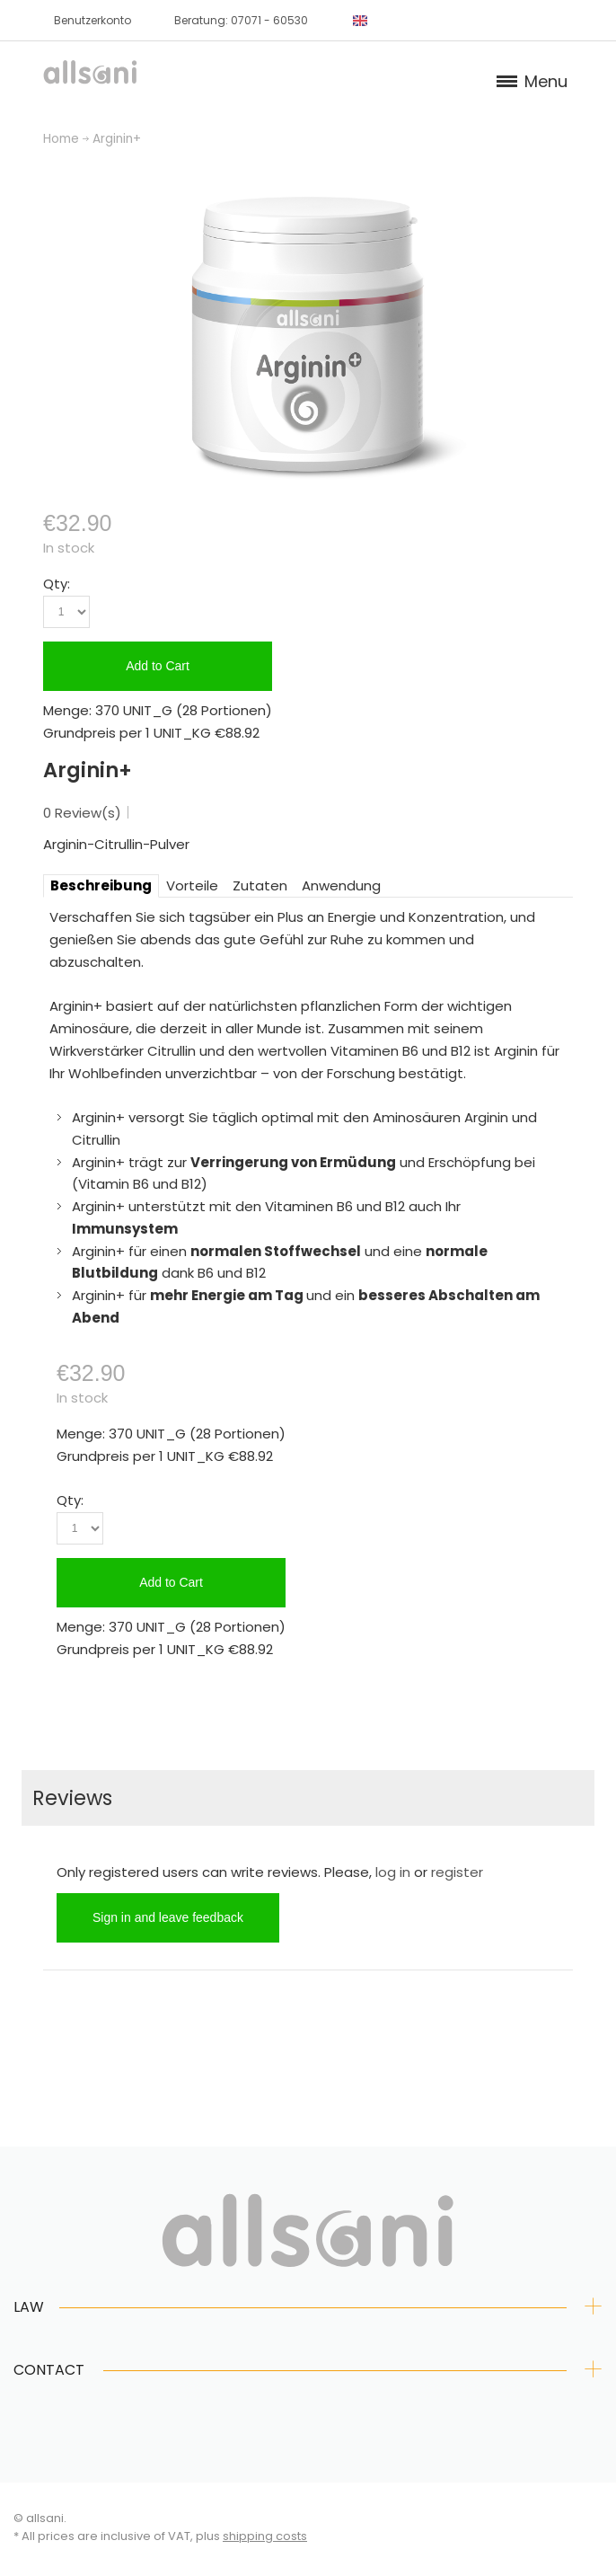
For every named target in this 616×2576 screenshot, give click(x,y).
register (457, 1872)
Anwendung (341, 885)
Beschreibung (101, 885)
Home (61, 138)
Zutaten (260, 885)
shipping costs (265, 2536)
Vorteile (192, 885)
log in (392, 1872)
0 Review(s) (82, 812)
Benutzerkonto (92, 20)
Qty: (56, 583)
